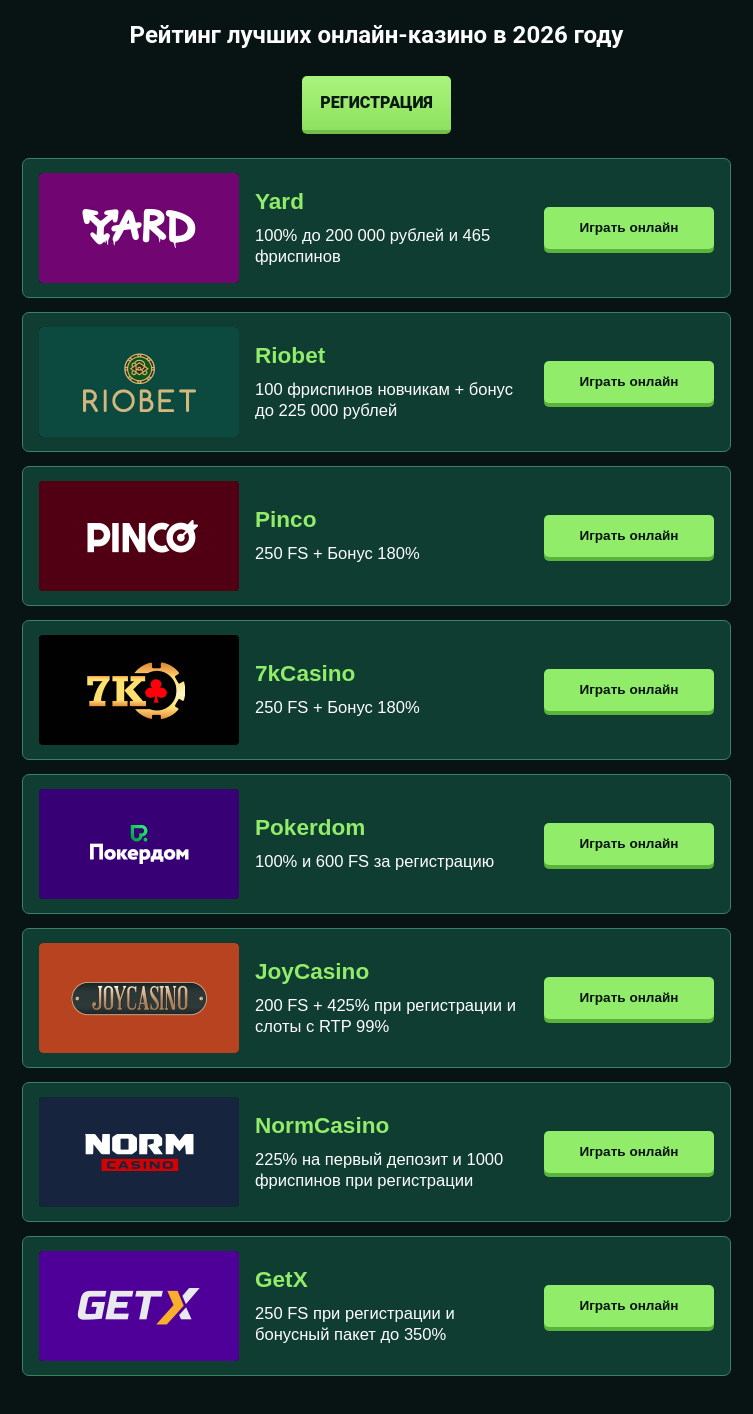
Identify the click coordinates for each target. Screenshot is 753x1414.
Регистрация (376, 102)
